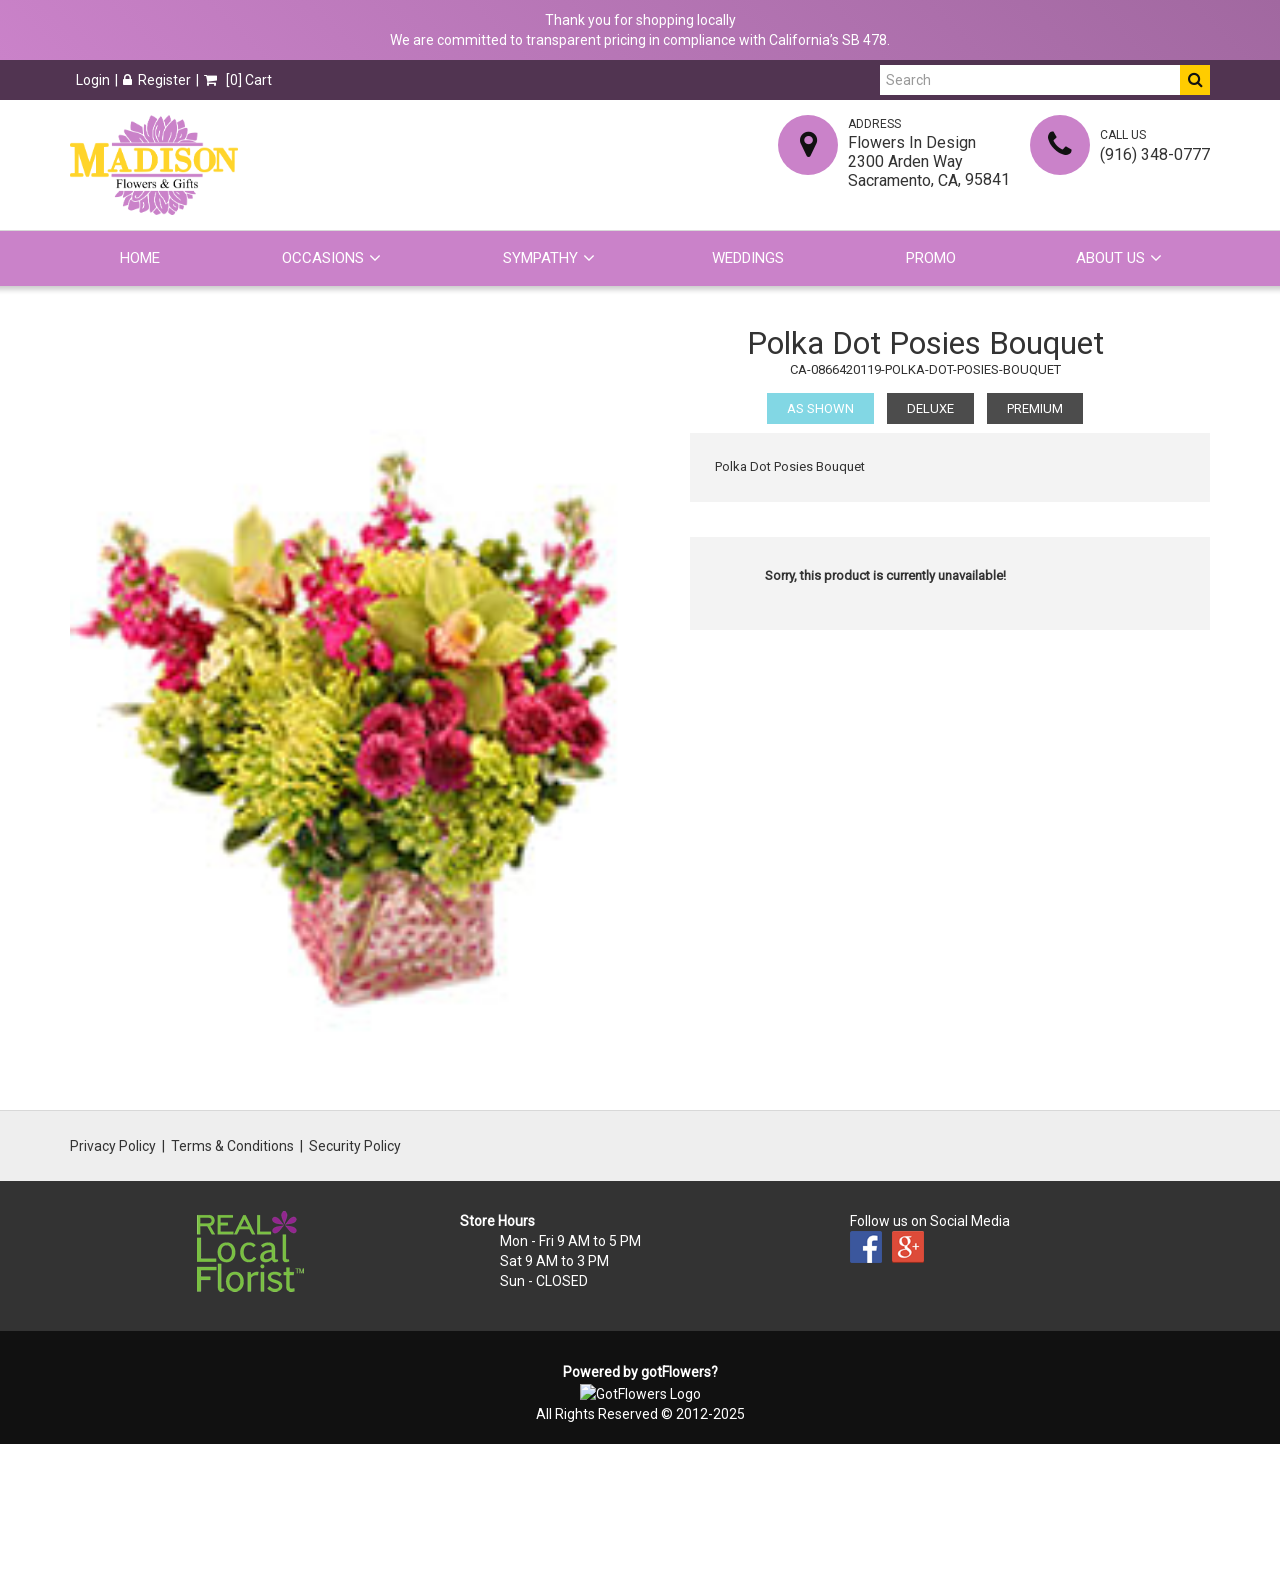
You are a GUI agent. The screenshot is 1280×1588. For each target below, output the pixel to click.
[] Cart (238, 80)
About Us (1110, 258)
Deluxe (930, 408)
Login (93, 80)
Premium (1035, 408)
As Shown (820, 408)
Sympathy (540, 258)
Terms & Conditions (232, 1146)
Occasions (323, 258)
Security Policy (355, 1146)
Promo (931, 258)
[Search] (1030, 80)
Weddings (748, 258)
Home (140, 258)
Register (157, 80)
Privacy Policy (113, 1146)
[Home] (154, 165)
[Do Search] (1195, 80)
